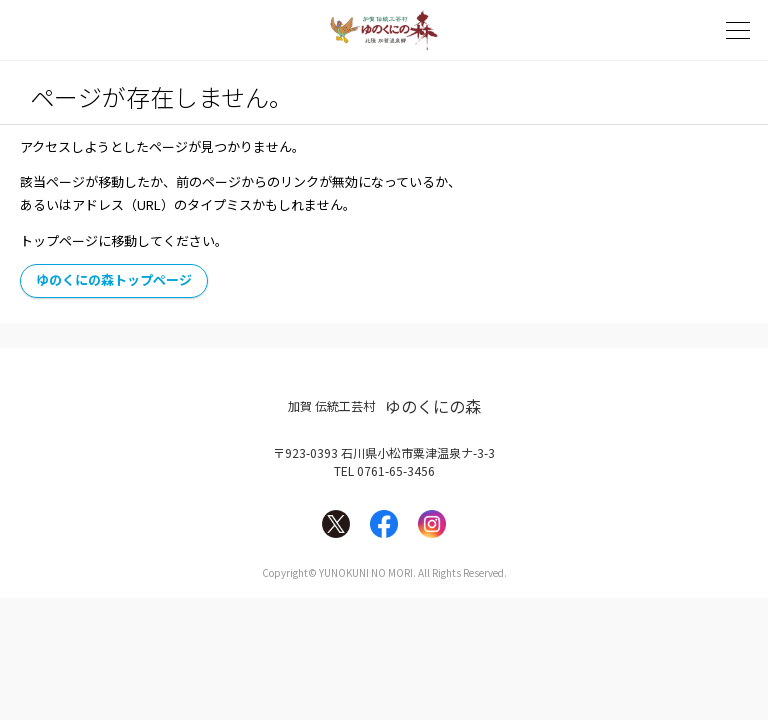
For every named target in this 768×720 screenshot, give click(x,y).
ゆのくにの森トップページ (114, 279)
